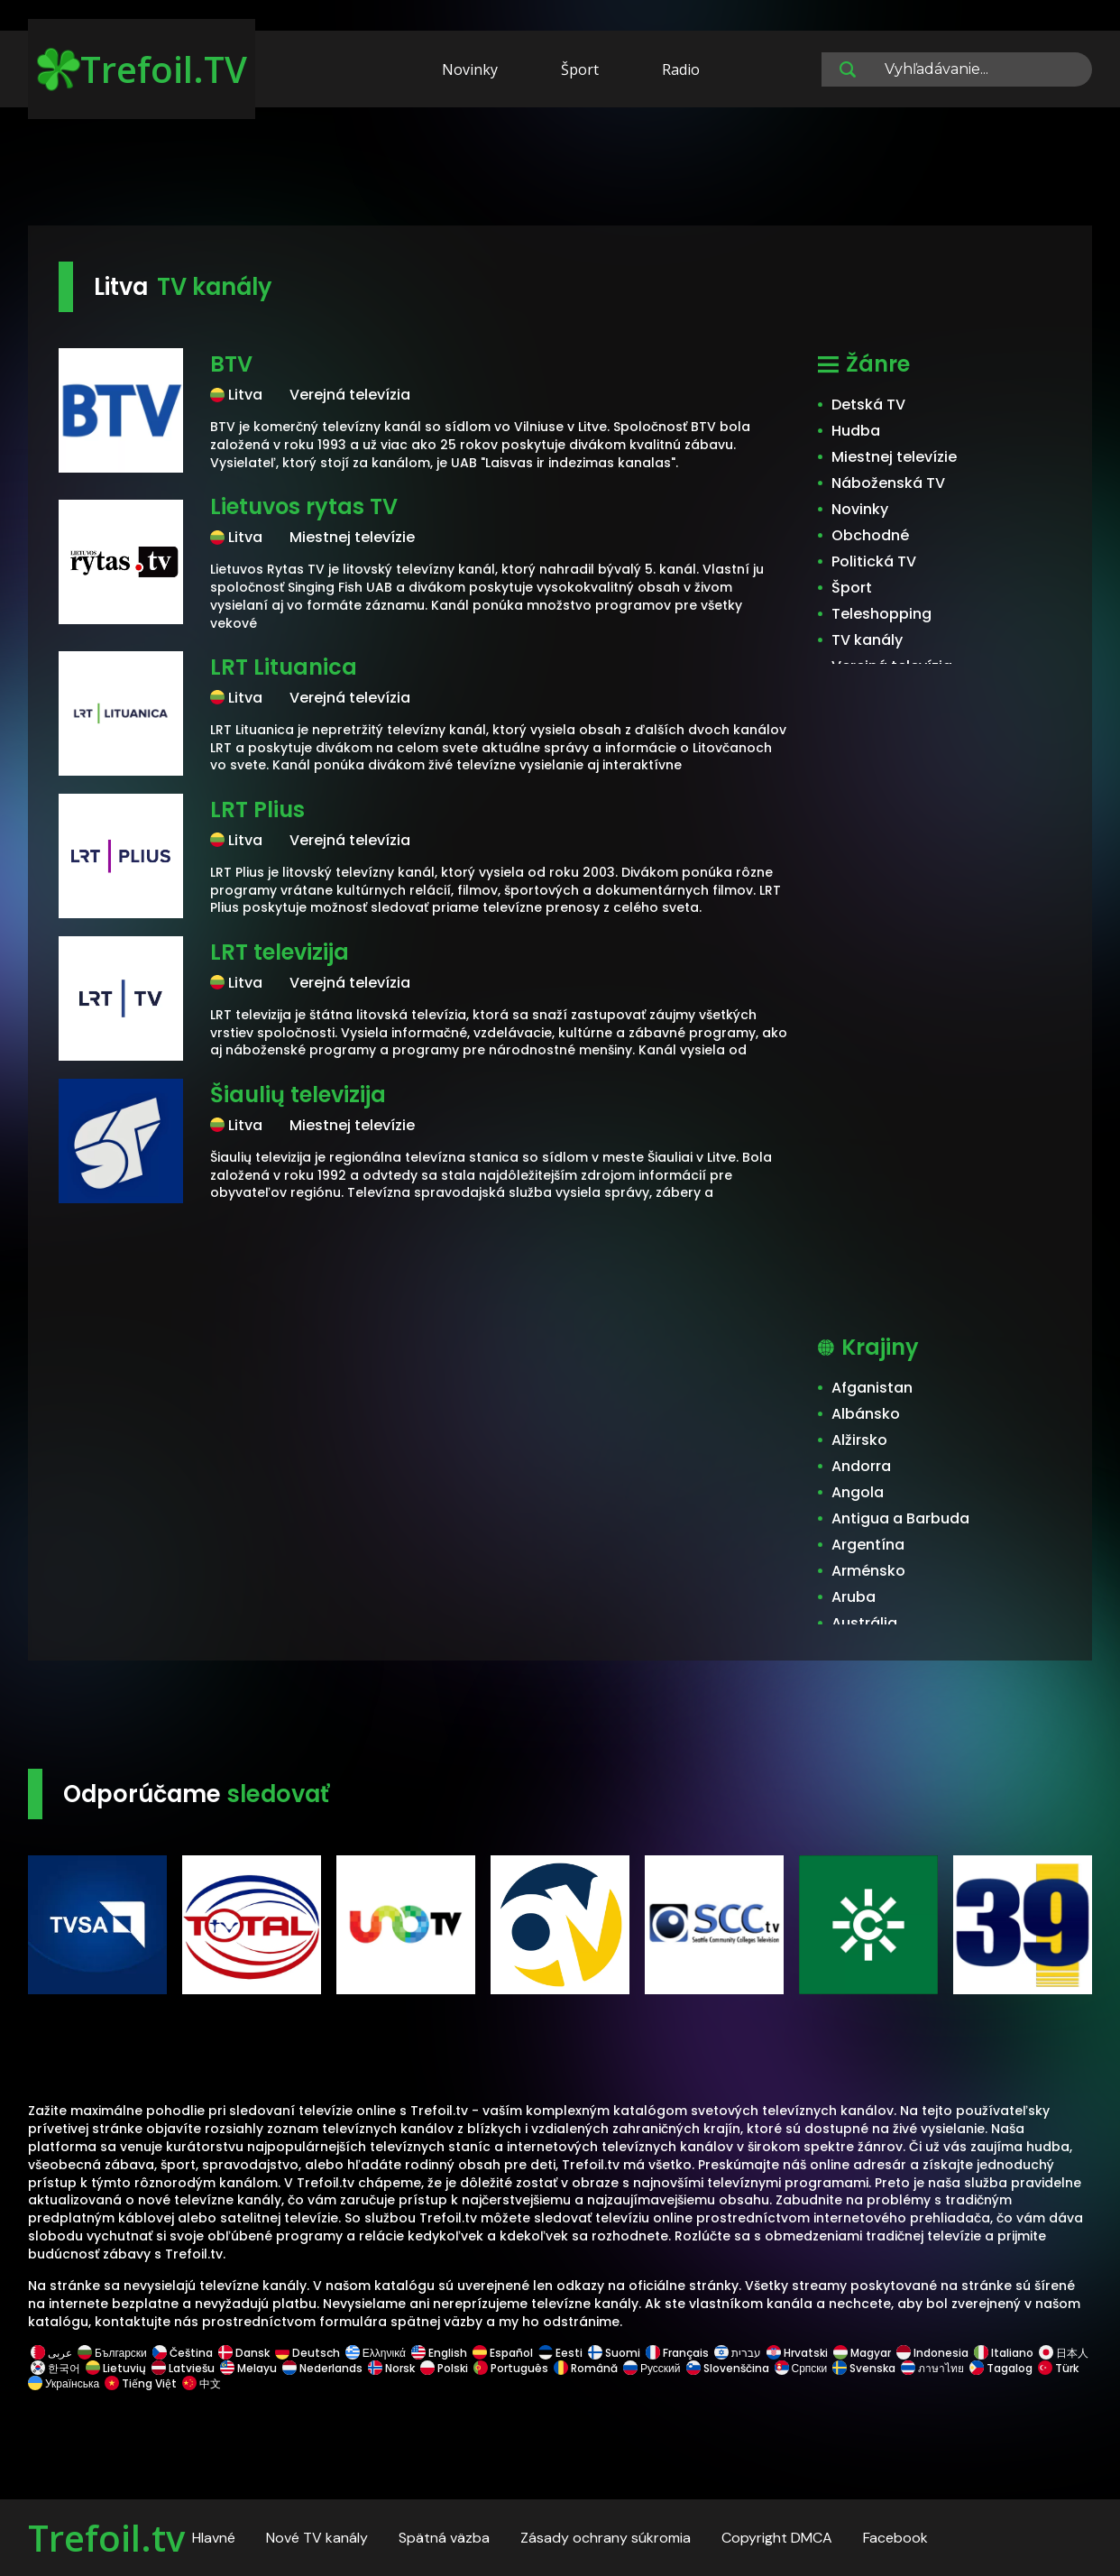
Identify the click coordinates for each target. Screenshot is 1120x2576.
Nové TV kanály (317, 2537)
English (439, 2352)
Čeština (183, 2352)
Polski (444, 2368)
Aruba (853, 1597)
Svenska (864, 2368)
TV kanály (867, 640)
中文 (200, 2383)
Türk (1058, 2368)
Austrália (864, 1623)
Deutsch (307, 2352)
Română (585, 2368)
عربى (51, 2352)
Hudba (855, 430)
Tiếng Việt (140, 2383)
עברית (737, 2352)
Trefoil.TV (142, 69)
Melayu (248, 2368)
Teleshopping (881, 613)
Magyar (862, 2352)
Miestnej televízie (894, 456)
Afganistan (872, 1387)
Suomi (614, 2352)
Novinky (470, 69)
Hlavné (213, 2537)
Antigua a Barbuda (900, 1518)
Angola (857, 1492)
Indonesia (932, 2352)
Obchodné (870, 535)
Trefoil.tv (106, 2537)
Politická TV (873, 561)
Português (511, 2368)
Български (112, 2352)
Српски (801, 2368)
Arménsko (868, 1570)
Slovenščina (728, 2368)
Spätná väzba (444, 2537)
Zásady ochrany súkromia (605, 2537)
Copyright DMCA (776, 2537)
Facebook (895, 2537)
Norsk (391, 2368)
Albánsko (865, 1413)
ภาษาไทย (932, 2368)
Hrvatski (797, 2352)
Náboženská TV (888, 483)
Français (677, 2352)
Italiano (1003, 2352)
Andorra (861, 1466)
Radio (681, 69)
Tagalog (1001, 2368)
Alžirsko (859, 1440)
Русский (652, 2368)
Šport (580, 69)
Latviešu (183, 2368)
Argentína (867, 1544)
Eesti (560, 2352)
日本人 (1062, 2352)
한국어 (55, 2368)
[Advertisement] (560, 169)
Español (503, 2352)
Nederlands (322, 2368)
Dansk (244, 2352)
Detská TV (868, 404)
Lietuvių (116, 2368)
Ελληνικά (376, 2352)
